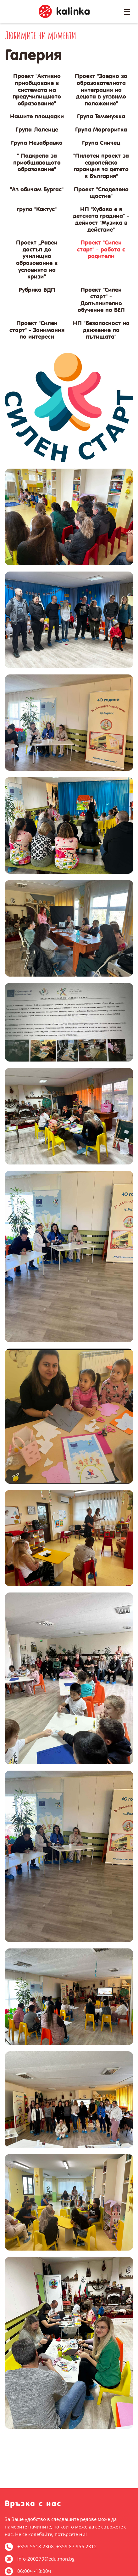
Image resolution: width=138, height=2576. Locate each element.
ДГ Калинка (64, 11)
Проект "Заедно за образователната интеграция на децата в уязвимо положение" (101, 89)
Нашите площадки (37, 116)
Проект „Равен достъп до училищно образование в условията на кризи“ (37, 259)
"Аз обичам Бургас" (36, 189)
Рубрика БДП (37, 289)
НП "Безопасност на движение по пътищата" (101, 330)
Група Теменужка (101, 116)
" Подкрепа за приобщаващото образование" (37, 162)
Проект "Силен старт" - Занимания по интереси (36, 330)
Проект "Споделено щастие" (101, 193)
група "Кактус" (37, 209)
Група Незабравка (37, 142)
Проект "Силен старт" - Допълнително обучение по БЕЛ (101, 299)
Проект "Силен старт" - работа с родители (101, 249)
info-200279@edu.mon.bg (46, 2559)
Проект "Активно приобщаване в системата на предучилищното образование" (37, 89)
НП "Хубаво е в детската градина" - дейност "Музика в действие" (101, 219)
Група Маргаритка (101, 129)
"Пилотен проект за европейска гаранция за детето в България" (101, 165)
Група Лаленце (37, 129)
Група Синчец (101, 142)
